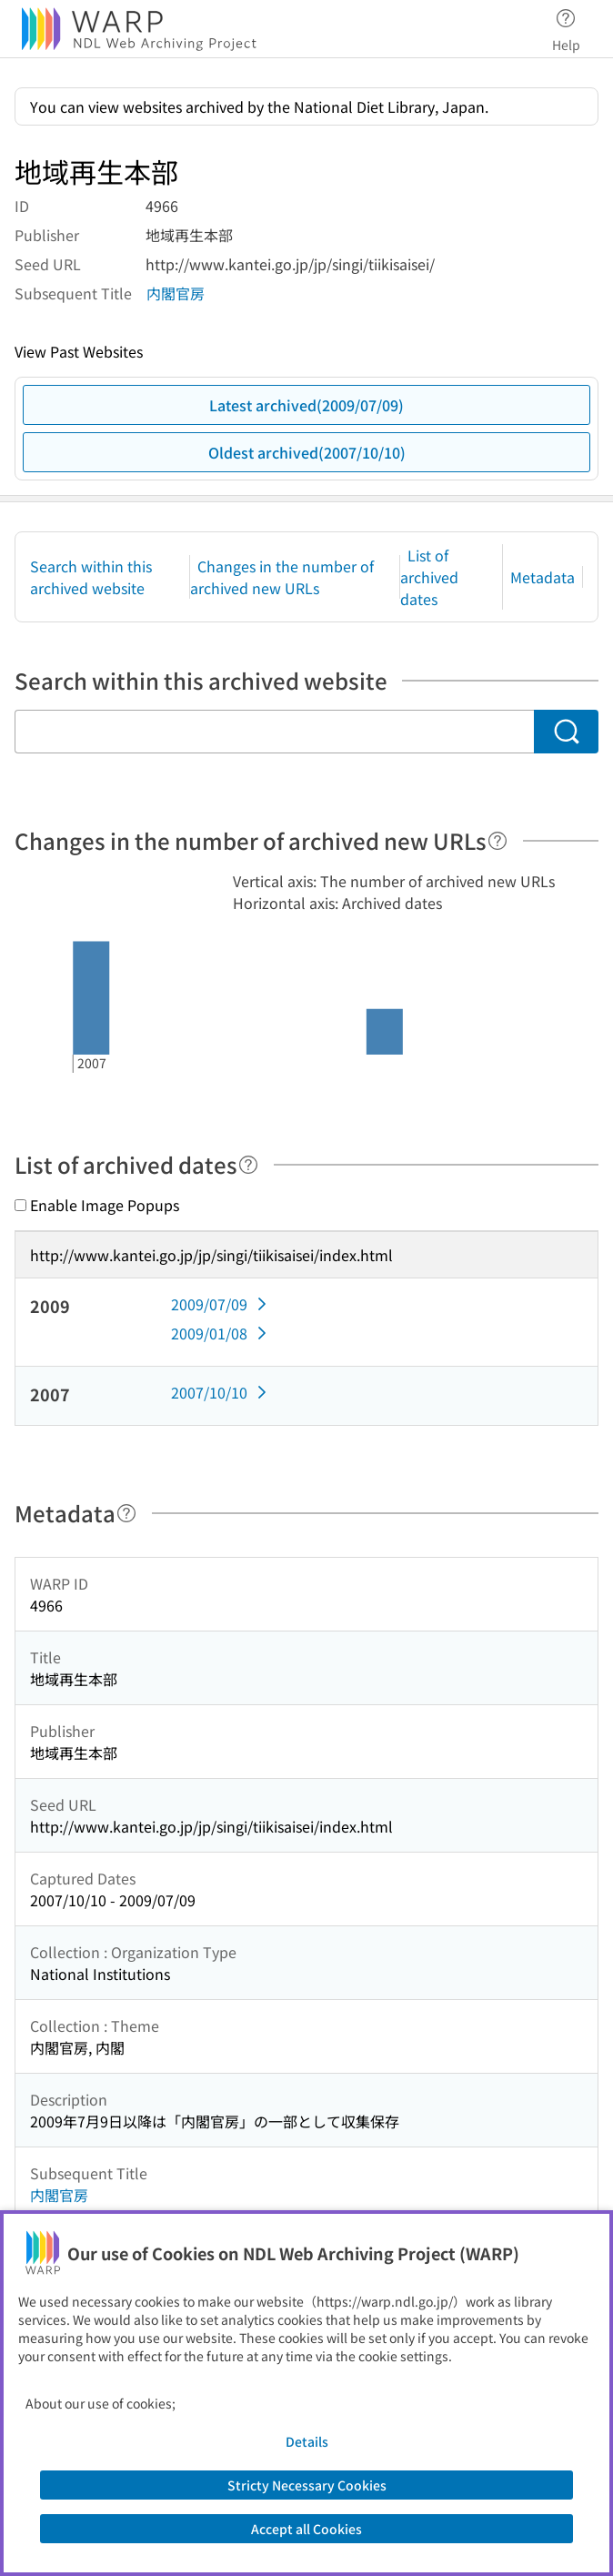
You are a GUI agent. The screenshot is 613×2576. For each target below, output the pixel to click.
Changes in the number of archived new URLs (282, 577)
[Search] (566, 731)
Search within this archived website (91, 577)
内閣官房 (175, 293)
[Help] (497, 841)
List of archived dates (429, 577)
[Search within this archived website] (274, 731)
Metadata (542, 577)
